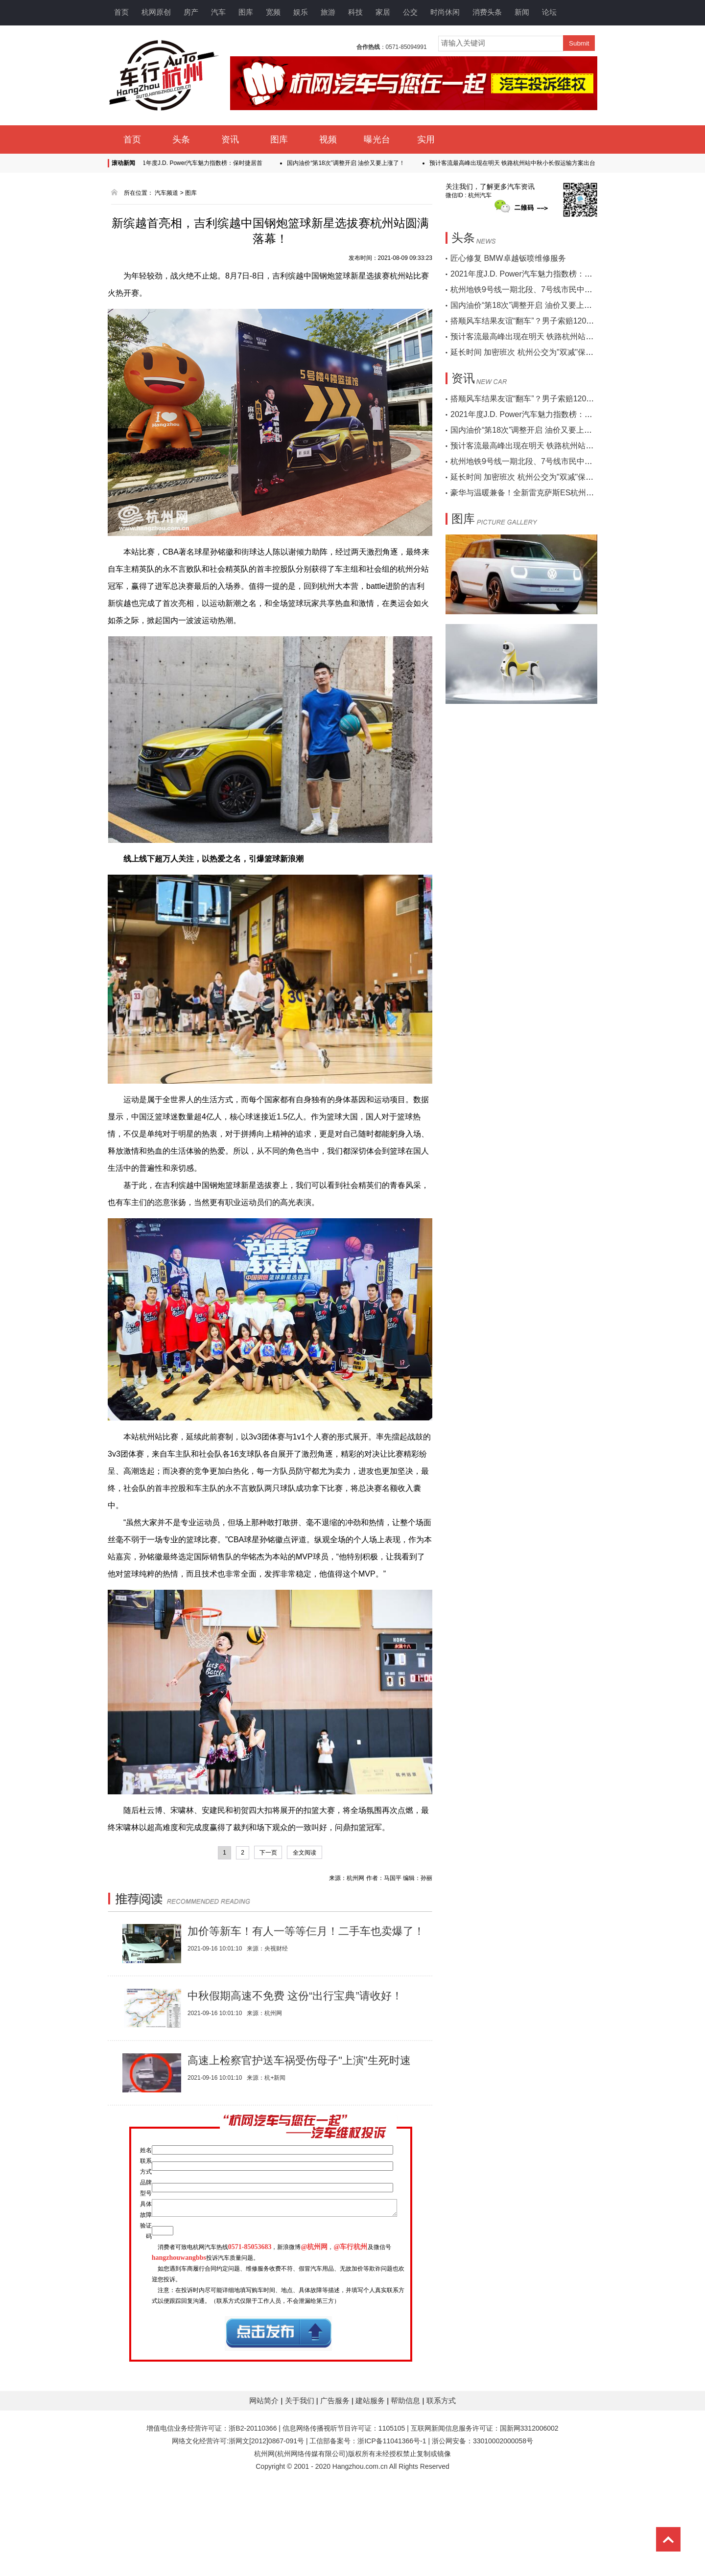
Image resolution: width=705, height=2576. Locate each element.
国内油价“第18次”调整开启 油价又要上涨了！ (353, 163)
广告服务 (336, 2487)
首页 (121, 12)
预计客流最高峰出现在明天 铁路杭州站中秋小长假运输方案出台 (519, 163)
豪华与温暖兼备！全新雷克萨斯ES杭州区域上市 (533, 492)
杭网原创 (156, 12)
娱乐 (300, 12)
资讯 (230, 139)
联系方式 (441, 2487)
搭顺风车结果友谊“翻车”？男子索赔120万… (526, 321)
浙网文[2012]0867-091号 (266, 2527)
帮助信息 (406, 2487)
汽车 (218, 12)
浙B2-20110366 (253, 2514)
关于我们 (300, 2487)
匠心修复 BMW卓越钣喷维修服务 (508, 258)
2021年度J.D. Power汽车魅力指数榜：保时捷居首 (204, 163)
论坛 (549, 12)
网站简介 (265, 2487)
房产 (191, 12)
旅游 (328, 12)
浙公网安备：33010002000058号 (482, 2527)
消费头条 (487, 12)
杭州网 (264, 2540)
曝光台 (377, 139)
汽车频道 (166, 192)
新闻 (522, 12)
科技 (355, 12)
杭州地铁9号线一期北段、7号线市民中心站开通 (533, 289)
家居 (383, 12)
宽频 (273, 12)
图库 (245, 12)
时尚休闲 (445, 12)
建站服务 (371, 2487)
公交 (410, 12)
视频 (328, 139)
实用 (426, 139)
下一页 (268, 1852)
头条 (181, 139)
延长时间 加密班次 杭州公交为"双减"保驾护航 (529, 352)
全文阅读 (304, 1852)
